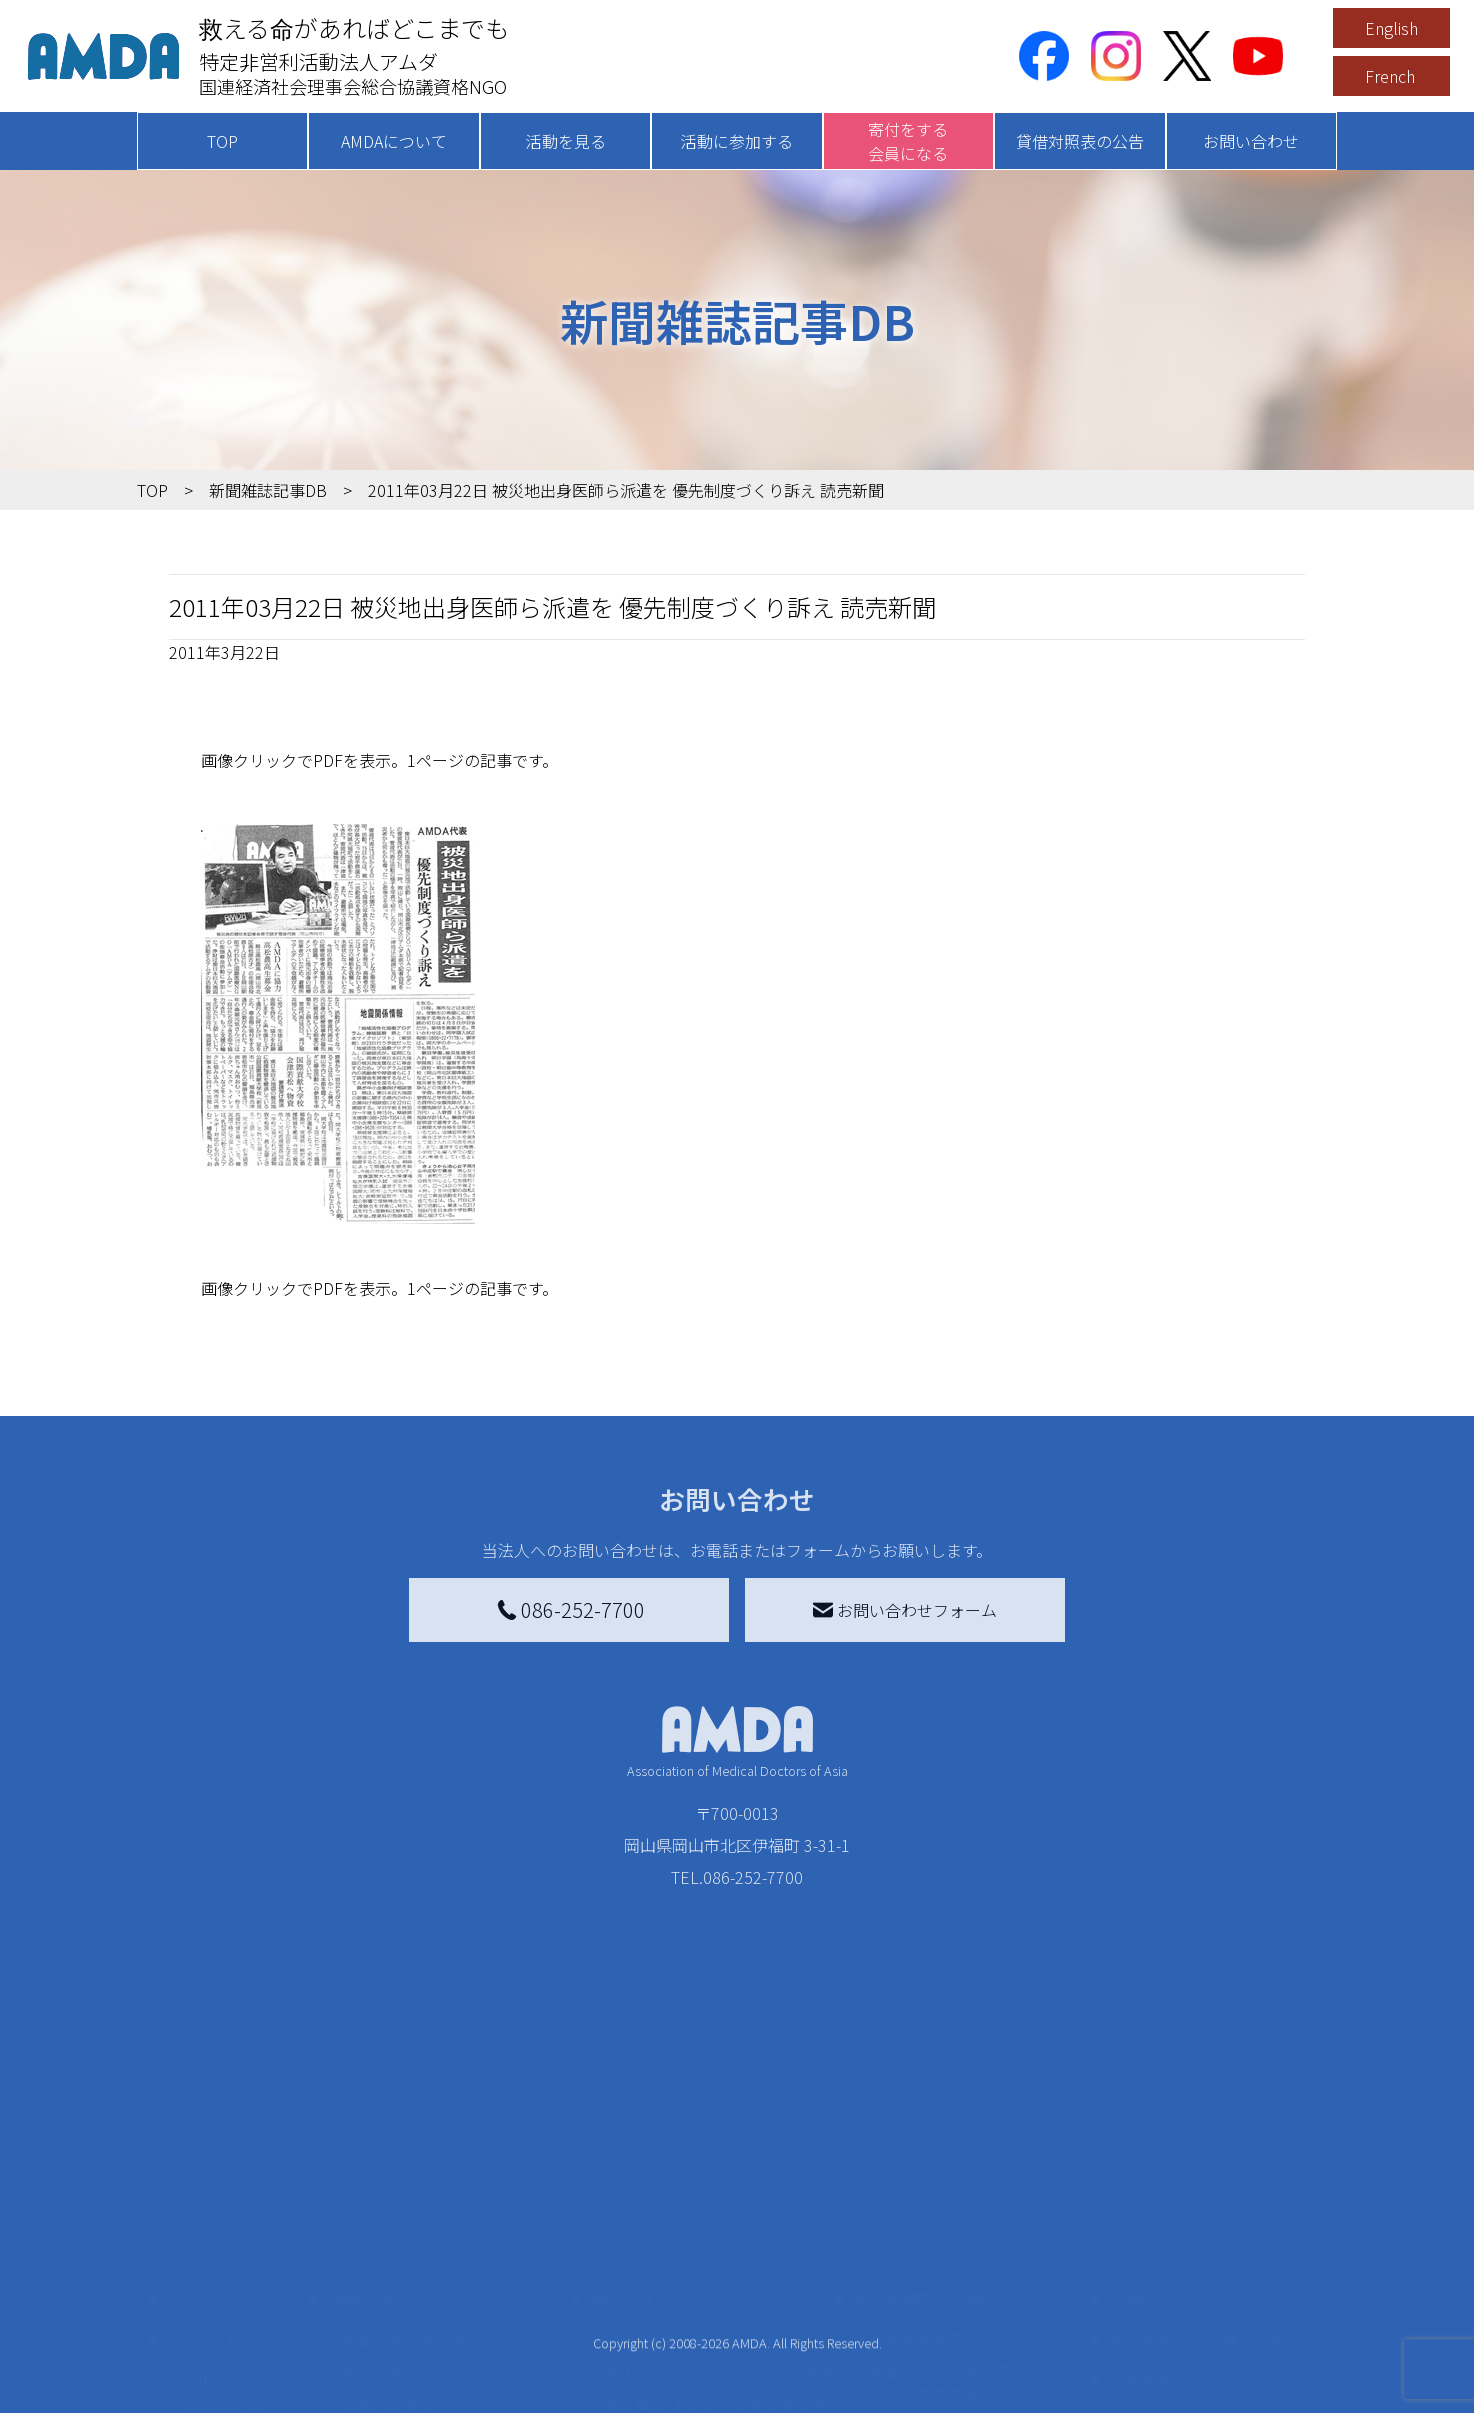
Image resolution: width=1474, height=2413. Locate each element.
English (1391, 28)
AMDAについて (394, 141)
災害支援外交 (915, 2223)
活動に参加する (737, 141)
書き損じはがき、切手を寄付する (715, 2299)
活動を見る (566, 141)
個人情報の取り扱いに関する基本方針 (1207, 2315)
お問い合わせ (1251, 141)
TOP (222, 141)
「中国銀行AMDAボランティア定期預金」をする (720, 2387)
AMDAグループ (233, 2263)
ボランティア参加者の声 (428, 2399)
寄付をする (632, 2183)
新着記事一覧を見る (413, 2223)
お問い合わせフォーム (905, 1610)
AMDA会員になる (665, 2223)
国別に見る (381, 2255)
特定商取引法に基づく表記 (1207, 2223)
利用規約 (1143, 2263)
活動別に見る (389, 2287)
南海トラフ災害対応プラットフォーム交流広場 (979, 2267)
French (1390, 76)
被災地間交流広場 (919, 2183)
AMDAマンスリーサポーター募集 (721, 2255)
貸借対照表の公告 (1080, 141)
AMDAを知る (214, 2223)
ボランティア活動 (404, 2367)
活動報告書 (221, 2295)
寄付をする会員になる (908, 141)
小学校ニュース (236, 2327)
